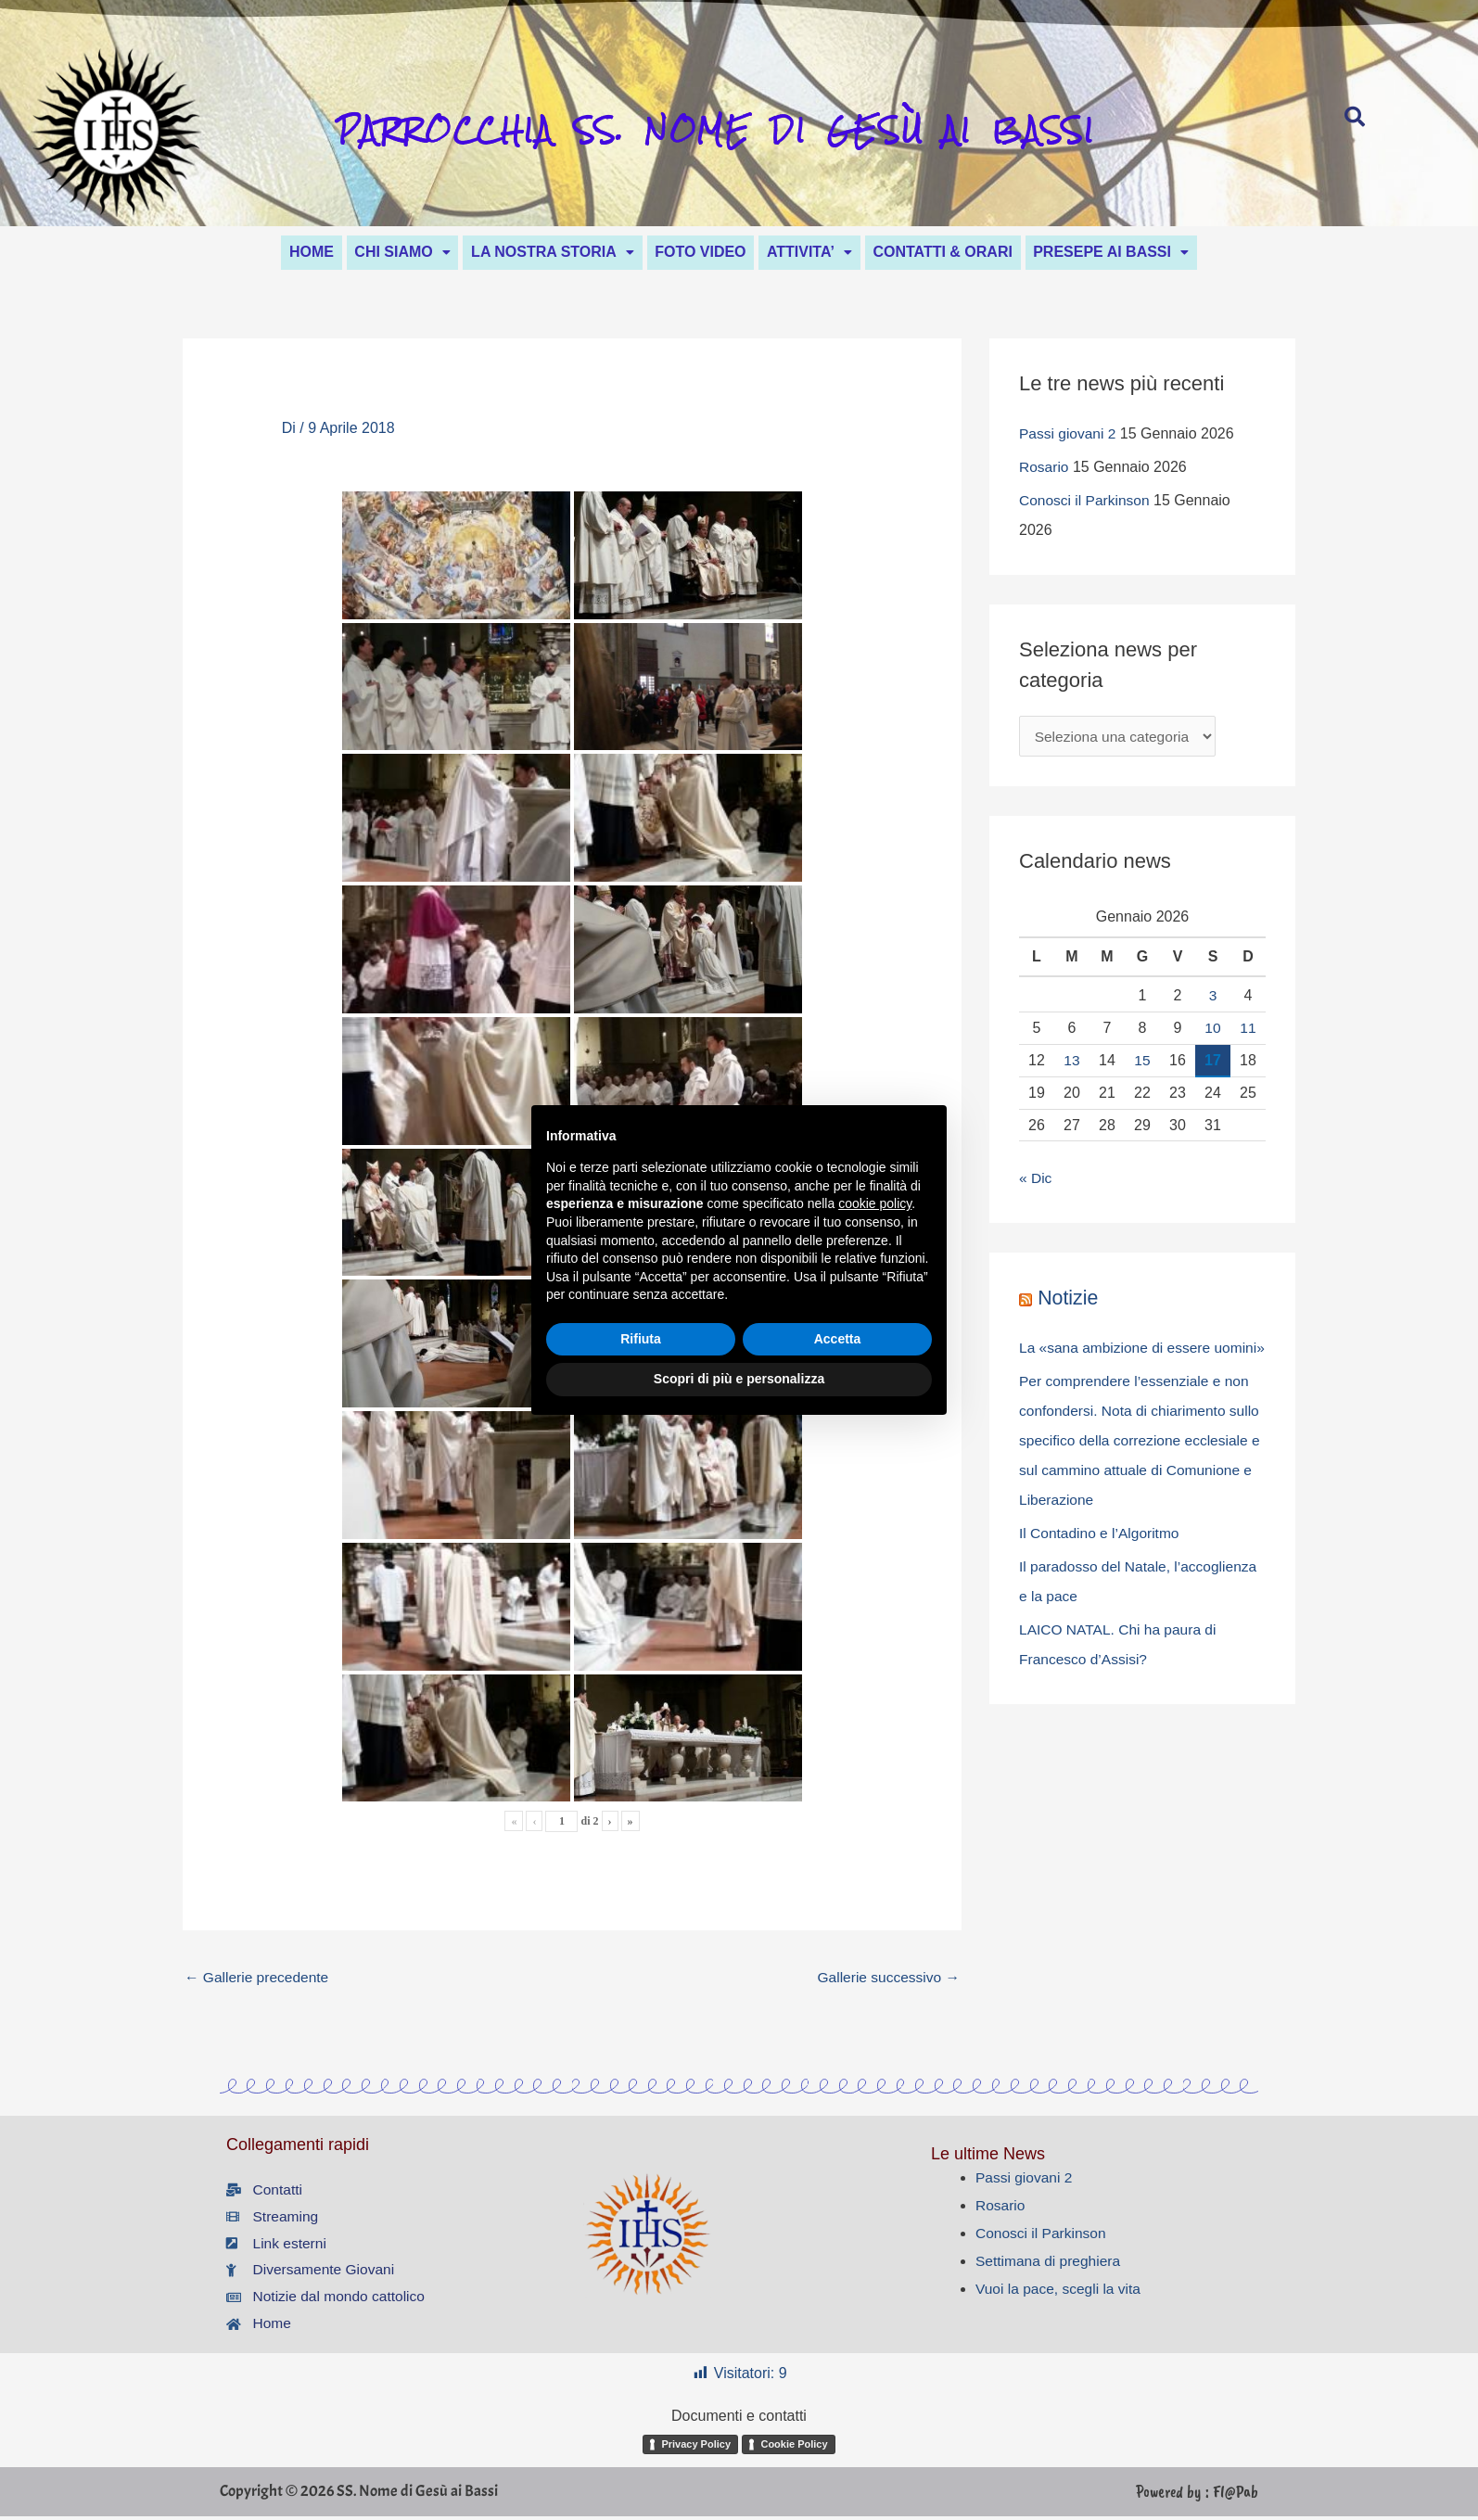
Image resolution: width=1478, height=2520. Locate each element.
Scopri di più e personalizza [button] (739, 1378)
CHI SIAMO (375, 252)
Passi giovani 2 (1069, 436)
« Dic (1035, 1182)
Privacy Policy (696, 2451)
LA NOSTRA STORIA (538, 252)
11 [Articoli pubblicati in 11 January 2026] (1248, 1030)
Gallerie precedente (259, 1979)
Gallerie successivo (886, 1979)
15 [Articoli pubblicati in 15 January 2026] (1142, 1063)
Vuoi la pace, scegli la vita (1060, 2293)
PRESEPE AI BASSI (1152, 252)
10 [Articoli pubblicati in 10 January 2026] (1212, 1030)
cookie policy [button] (874, 1203)
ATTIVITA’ (823, 252)
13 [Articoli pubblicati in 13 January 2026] (1072, 1063)
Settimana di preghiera (1050, 2266)
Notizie (1069, 1301)
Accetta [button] (837, 1338)
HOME (270, 252)
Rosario (1044, 469)
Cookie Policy (793, 2451)
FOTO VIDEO (700, 252)
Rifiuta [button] (640, 1338)
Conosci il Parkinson (1086, 503)
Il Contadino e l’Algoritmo (1101, 1566)
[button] (375, 252)
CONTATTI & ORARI (970, 252)
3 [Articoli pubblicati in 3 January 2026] (1213, 999)
